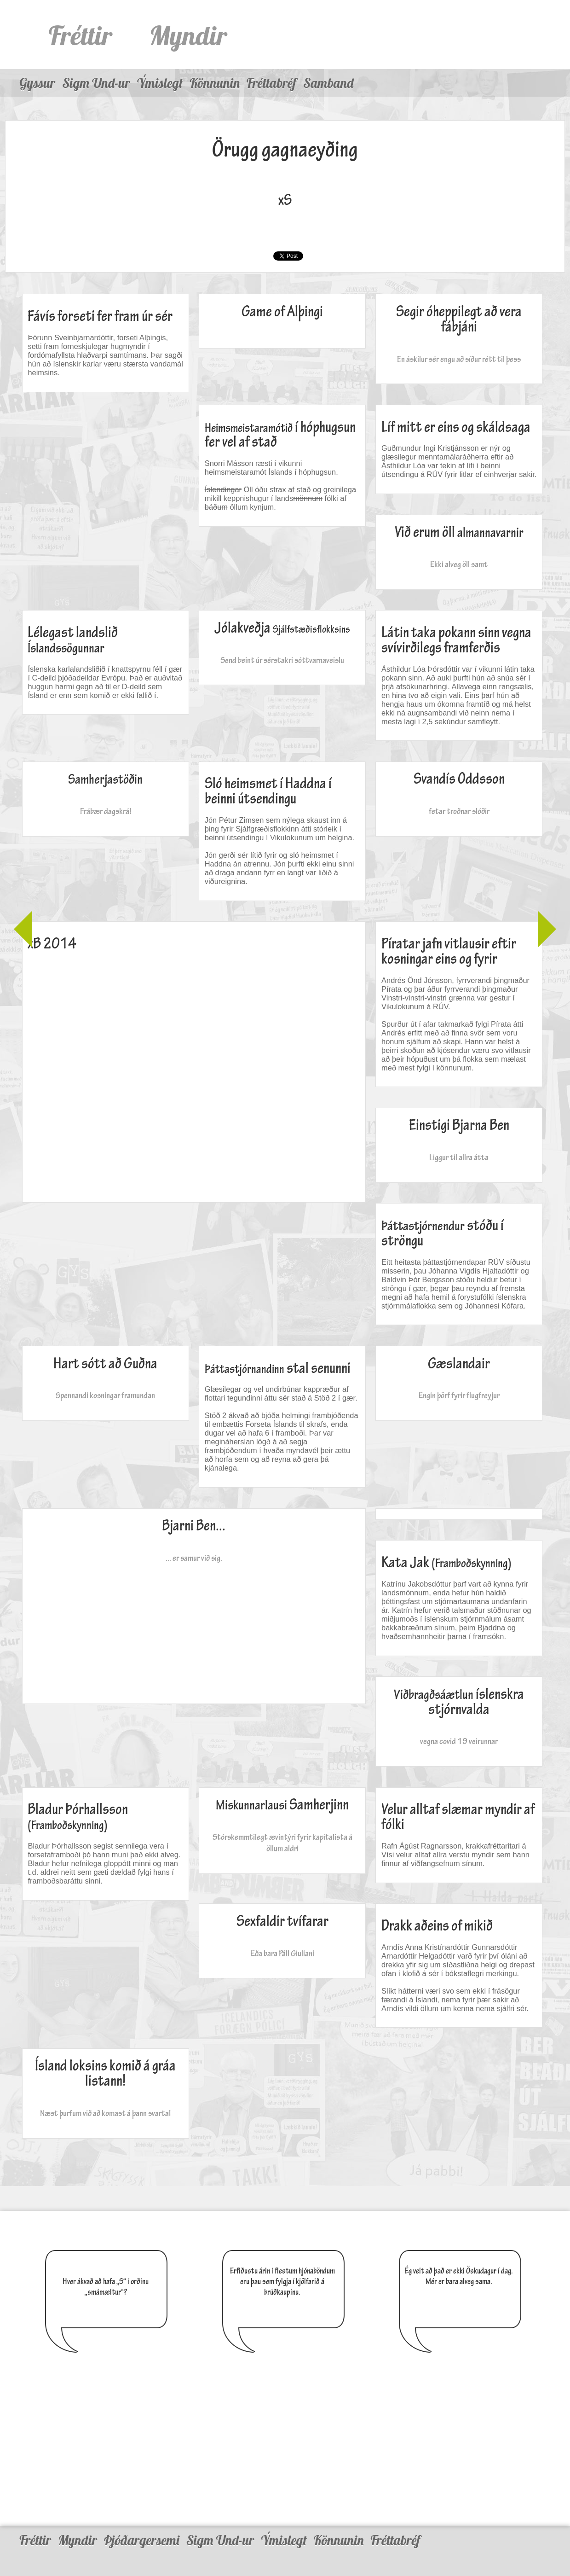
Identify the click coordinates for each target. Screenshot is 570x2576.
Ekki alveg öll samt (459, 564)
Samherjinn (282, 1805)
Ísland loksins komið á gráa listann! (105, 2073)
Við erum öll (459, 532)
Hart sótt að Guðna (105, 1364)
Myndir (188, 35)
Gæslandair (459, 1364)
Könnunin (215, 83)
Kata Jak (446, 1562)
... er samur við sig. (194, 1558)
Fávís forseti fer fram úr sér (100, 316)
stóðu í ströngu (442, 1233)
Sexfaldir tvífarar (282, 1921)
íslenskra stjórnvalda (459, 1702)
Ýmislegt (160, 83)
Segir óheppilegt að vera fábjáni (459, 319)
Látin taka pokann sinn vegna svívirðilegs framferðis (456, 640)
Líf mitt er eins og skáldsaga (455, 427)
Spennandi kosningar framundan (105, 1395)
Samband (328, 83)
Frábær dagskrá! (105, 811)
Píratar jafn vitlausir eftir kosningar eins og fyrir (448, 951)
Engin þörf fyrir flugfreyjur (459, 1395)
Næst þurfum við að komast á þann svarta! (105, 2113)
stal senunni (278, 1368)
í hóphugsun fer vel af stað (280, 435)
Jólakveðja (282, 628)
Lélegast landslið (73, 640)
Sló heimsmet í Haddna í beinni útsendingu (268, 791)
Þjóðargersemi (141, 2540)
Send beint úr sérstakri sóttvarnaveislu (282, 660)
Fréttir (80, 35)
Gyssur (37, 83)
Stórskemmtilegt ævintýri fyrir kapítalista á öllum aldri (282, 1842)
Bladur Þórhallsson (78, 1817)
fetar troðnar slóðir (459, 811)
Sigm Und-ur (96, 83)
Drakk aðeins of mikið (437, 1926)
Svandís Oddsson (459, 779)
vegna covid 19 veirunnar (459, 1741)
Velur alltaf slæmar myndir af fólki (458, 1817)
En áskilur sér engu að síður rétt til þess (459, 359)
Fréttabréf (271, 83)
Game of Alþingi (282, 312)
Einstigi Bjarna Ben (459, 1125)
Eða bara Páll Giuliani (282, 1953)
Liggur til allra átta (459, 1157)
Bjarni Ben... (193, 1526)
